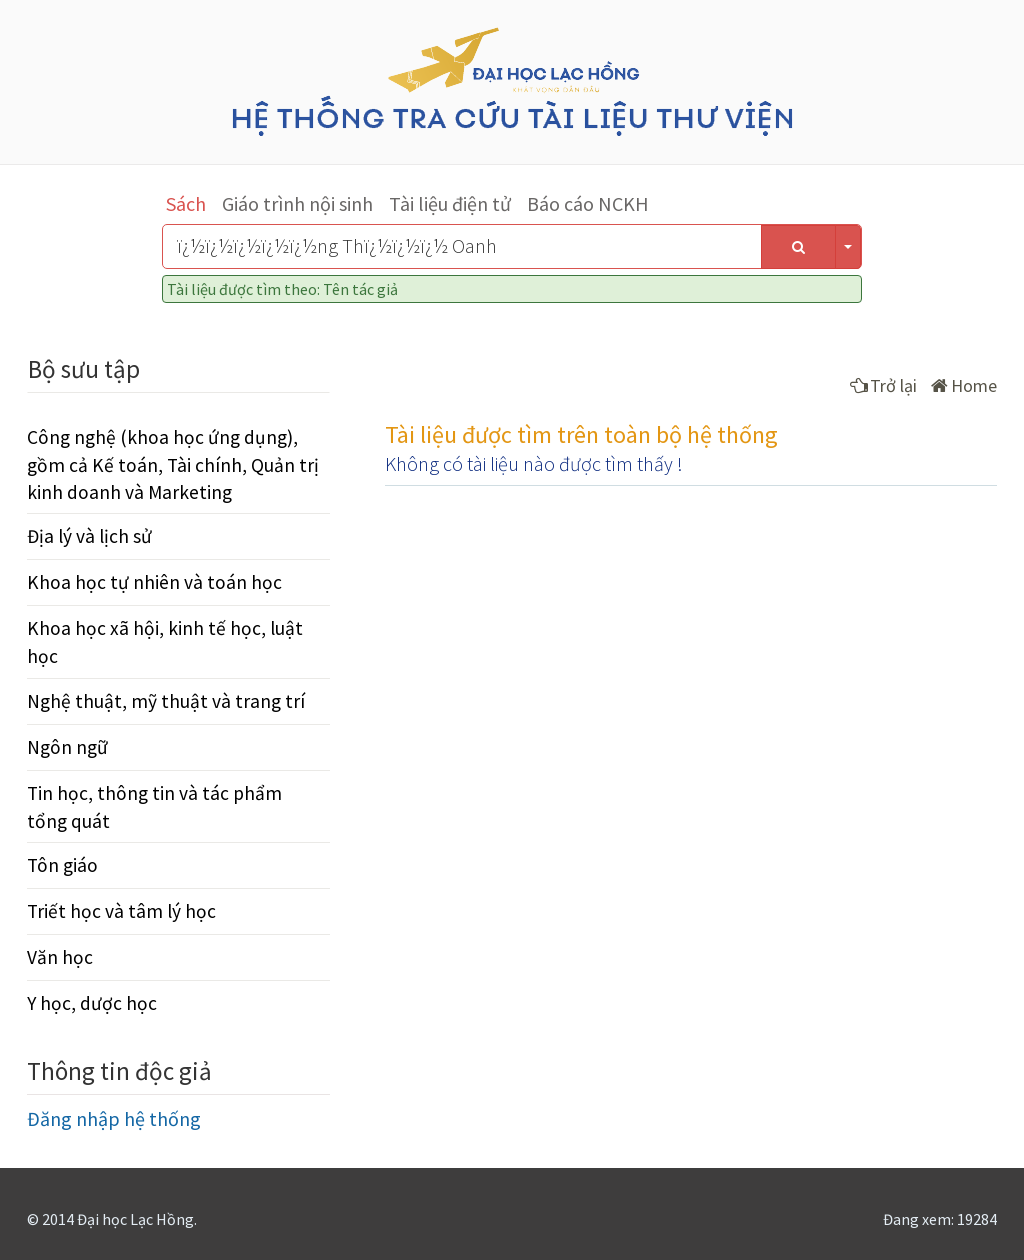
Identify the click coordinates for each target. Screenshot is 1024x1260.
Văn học (60, 957)
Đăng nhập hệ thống (114, 1118)
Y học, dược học (92, 1003)
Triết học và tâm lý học (121, 911)
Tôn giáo (62, 865)
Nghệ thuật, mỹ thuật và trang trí (166, 701)
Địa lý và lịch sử (89, 536)
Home (964, 385)
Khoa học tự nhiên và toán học (154, 582)
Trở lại (883, 385)
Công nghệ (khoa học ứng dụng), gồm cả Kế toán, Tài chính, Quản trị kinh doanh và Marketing (173, 464)
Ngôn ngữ (67, 747)
